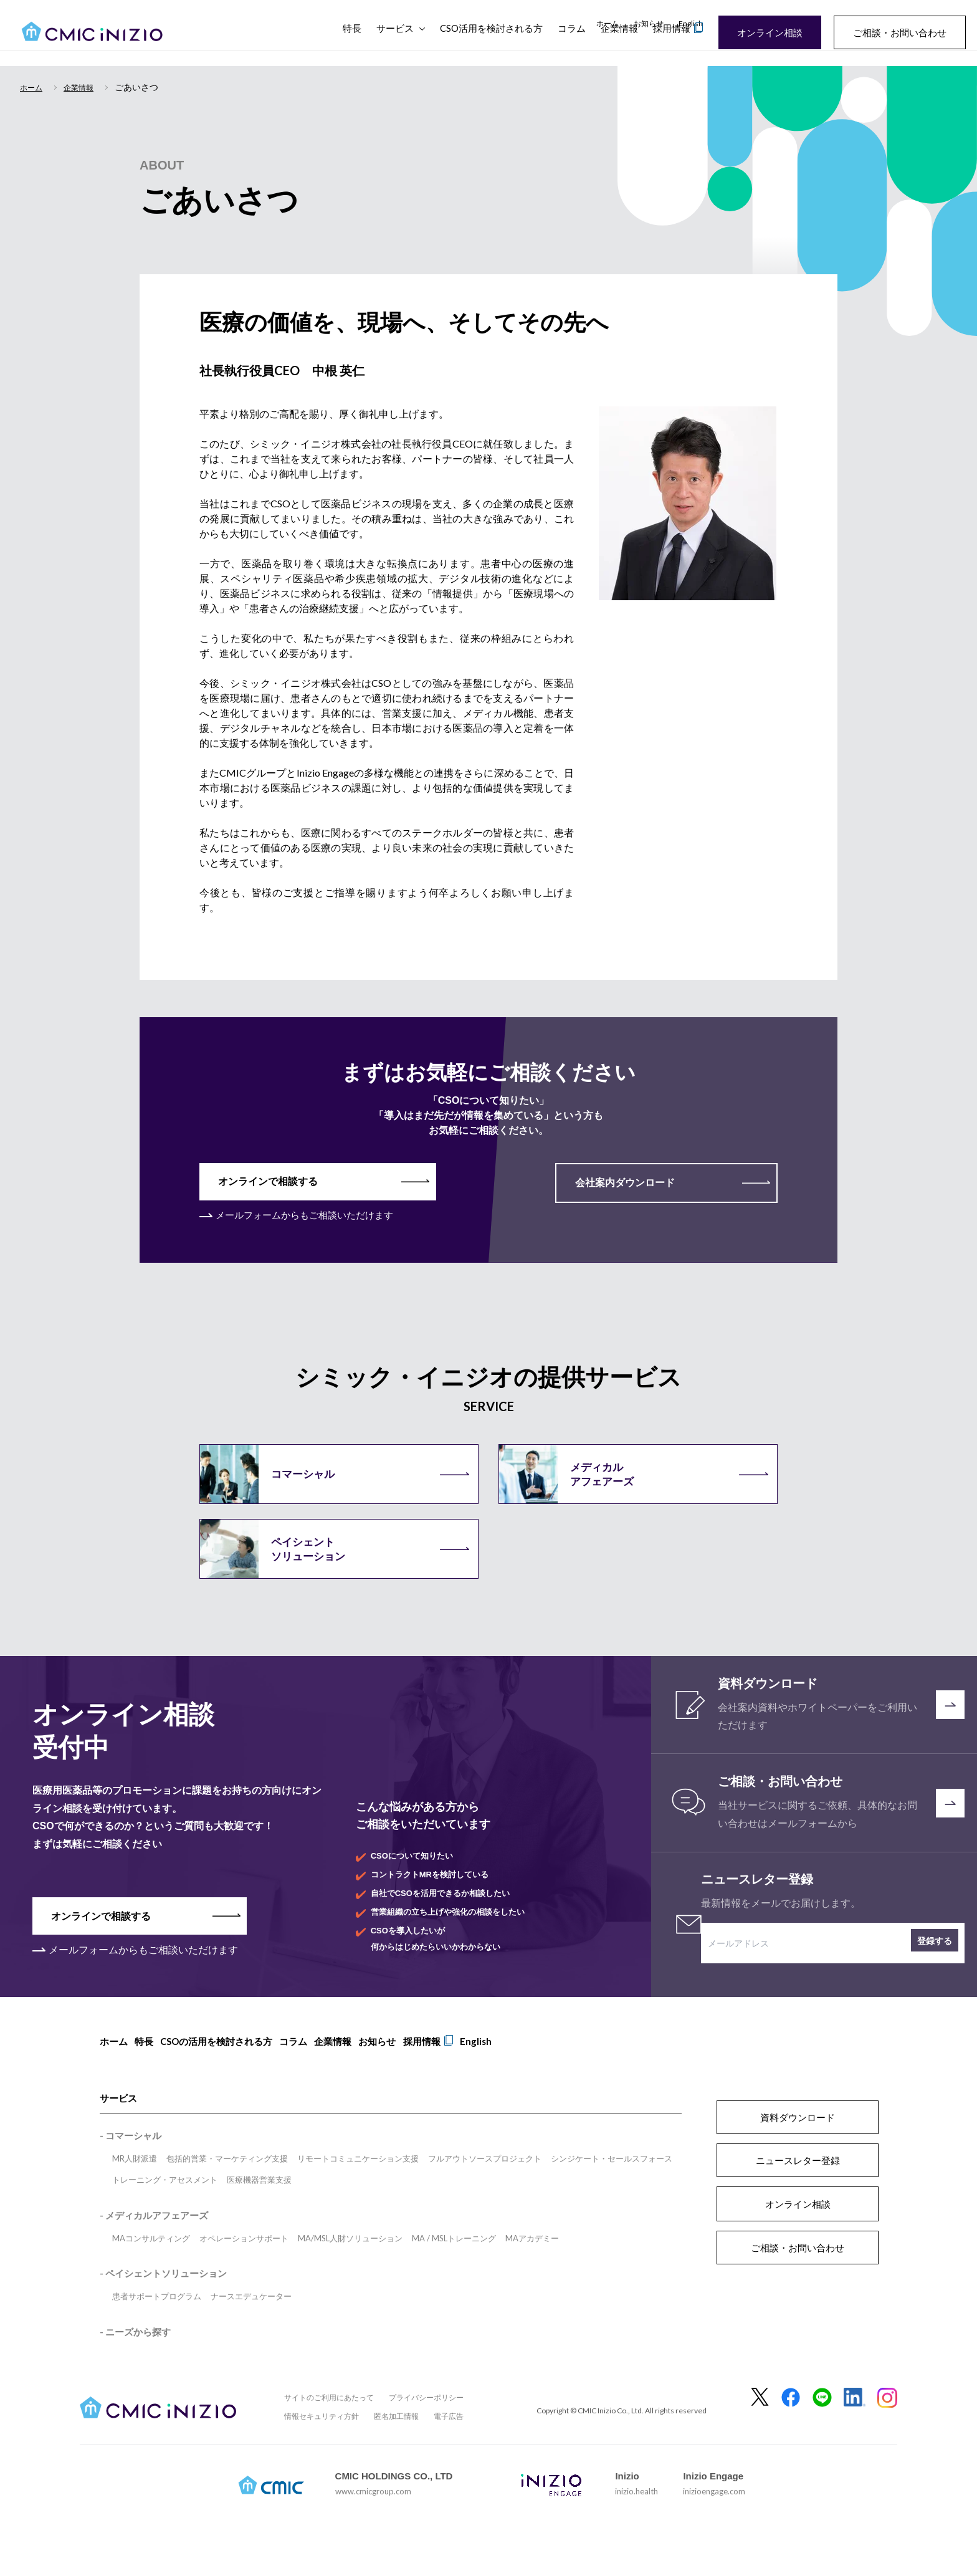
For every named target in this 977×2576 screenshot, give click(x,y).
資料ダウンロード (797, 2142)
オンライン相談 (761, 32)
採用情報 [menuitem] (455, 2072)
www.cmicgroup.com (373, 2517)
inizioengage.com (714, 2517)
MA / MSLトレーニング (454, 2264)
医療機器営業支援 (259, 2205)
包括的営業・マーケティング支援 (227, 2184)
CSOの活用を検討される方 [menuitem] (227, 2072)
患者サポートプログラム (156, 2322)
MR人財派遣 (134, 2184)
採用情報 (671, 43)
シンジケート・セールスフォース (611, 2184)
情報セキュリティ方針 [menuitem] (321, 2441)
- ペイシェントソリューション (163, 2298)
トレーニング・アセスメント (164, 2205)
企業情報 (619, 43)
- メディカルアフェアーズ (154, 2240)
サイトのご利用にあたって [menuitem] (329, 2423)
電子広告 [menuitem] (449, 2441)
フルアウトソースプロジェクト (484, 2184)
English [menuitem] (691, 23)
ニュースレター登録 (798, 2185)
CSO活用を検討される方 (491, 43)
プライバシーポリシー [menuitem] (426, 2423)
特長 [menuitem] (149, 2072)
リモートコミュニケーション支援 (358, 2184)
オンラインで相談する (271, 1182)
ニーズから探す (138, 2357)
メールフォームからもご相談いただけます (310, 1216)
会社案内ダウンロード (609, 1183)
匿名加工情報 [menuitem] (396, 2441)
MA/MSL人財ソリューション (350, 2264)
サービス (395, 43)
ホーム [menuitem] (607, 23)
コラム (572, 43)
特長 (352, 43)
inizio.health (636, 2517)
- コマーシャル (130, 2161)
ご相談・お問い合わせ (891, 32)
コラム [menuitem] (310, 2072)
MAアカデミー (532, 2264)
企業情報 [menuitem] (355, 2072)
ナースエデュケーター (251, 2322)
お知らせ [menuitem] (649, 23)
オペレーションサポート (243, 2264)
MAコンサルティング (151, 2264)
